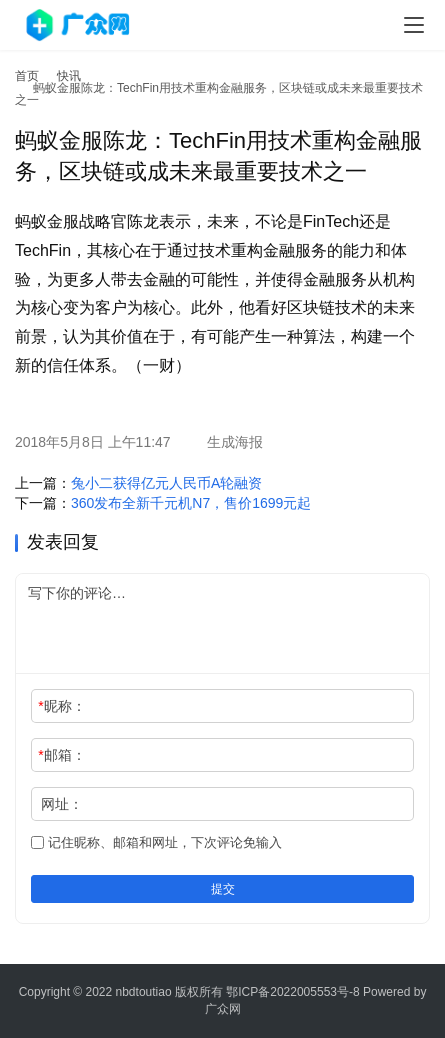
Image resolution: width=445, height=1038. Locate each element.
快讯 (69, 76)
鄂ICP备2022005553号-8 (292, 992)
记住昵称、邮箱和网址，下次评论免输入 (156, 842)
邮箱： (61, 755)
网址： (62, 804)
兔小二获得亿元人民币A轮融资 (166, 483)
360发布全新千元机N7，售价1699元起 (191, 503)
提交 (223, 889)
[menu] (414, 25)
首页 (27, 76)
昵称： (61, 706)
